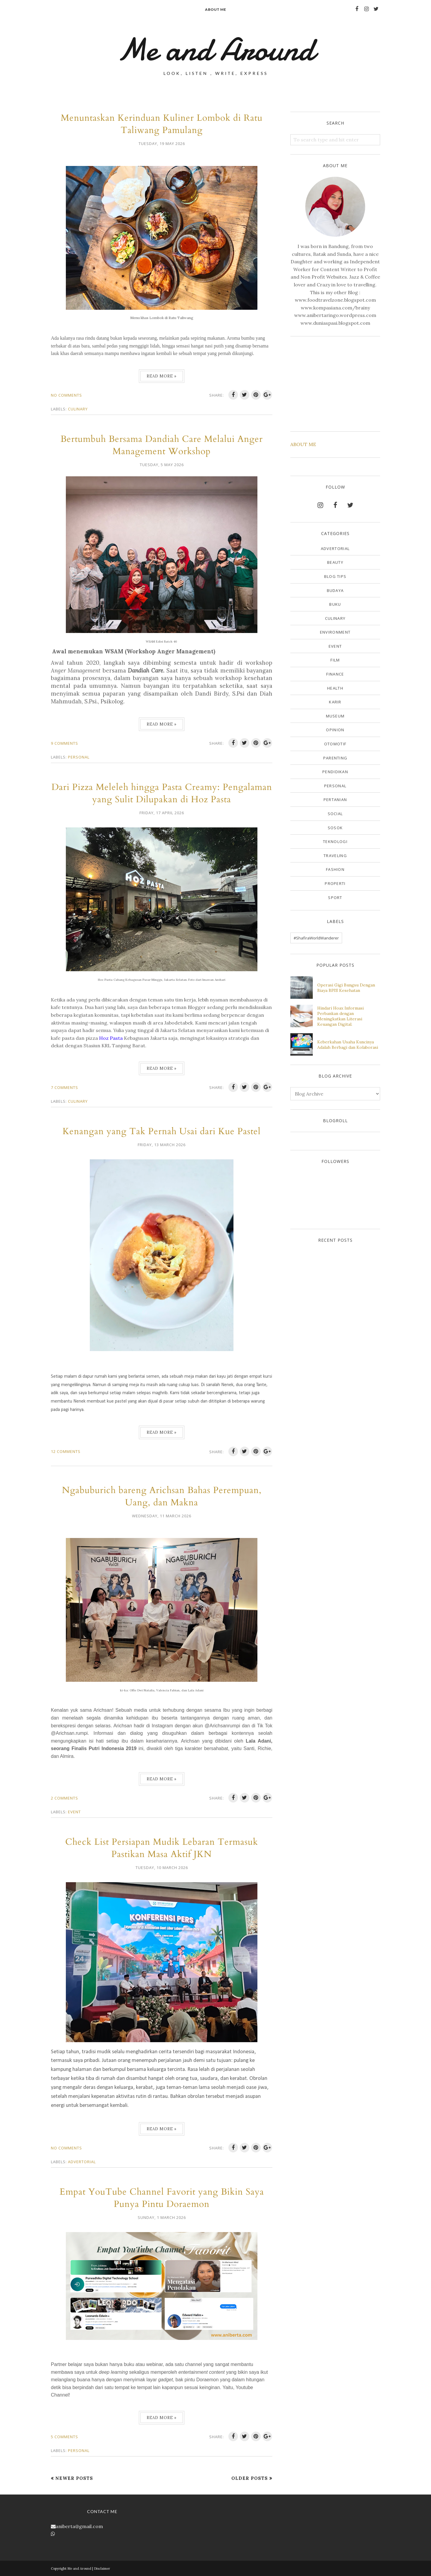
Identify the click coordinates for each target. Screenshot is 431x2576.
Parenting (335, 758)
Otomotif (335, 744)
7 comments (64, 1087)
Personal (78, 757)
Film (335, 660)
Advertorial (82, 2161)
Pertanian (335, 799)
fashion (335, 869)
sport (335, 897)
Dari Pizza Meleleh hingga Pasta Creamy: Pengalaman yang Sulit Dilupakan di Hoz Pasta (161, 793)
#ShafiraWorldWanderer (316, 938)
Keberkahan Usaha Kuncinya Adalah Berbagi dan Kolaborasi (347, 1044)
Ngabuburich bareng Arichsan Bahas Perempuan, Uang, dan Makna (162, 1496)
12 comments (66, 1451)
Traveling (335, 855)
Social (335, 813)
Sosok (335, 827)
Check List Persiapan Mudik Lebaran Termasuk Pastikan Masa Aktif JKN (161, 1848)
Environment (335, 632)
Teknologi (335, 841)
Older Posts (249, 2478)
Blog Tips (335, 576)
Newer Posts (74, 2478)
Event (74, 1811)
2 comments (64, 1798)
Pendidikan (335, 771)
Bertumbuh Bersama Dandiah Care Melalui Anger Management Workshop (161, 445)
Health (335, 688)
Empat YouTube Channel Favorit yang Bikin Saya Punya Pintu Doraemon (162, 2198)
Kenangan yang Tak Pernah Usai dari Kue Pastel (162, 1131)
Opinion (335, 729)
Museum (335, 716)
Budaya (335, 590)
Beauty (335, 562)
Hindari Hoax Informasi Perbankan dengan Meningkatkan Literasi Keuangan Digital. (340, 1016)
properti (335, 883)
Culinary (78, 409)
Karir (335, 702)
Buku (335, 604)
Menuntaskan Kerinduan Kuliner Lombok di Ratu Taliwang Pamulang (161, 124)
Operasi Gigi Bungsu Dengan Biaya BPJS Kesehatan (346, 987)
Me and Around (79, 2568)
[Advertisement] (335, 382)
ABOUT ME (303, 444)
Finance (335, 674)
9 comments (64, 743)
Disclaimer (102, 2568)
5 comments (64, 2436)
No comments (66, 395)
